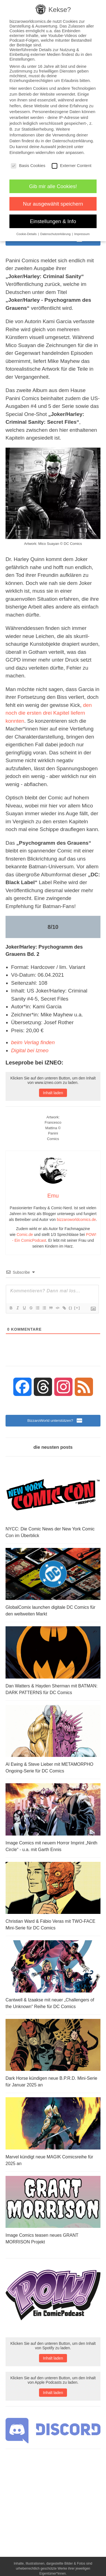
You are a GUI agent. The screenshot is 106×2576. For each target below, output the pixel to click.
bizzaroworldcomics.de (76, 1219)
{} (71, 1308)
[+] (77, 1308)
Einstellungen (21, 152)
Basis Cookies (28, 165)
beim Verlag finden (33, 1042)
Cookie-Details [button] (26, 234)
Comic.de (25, 1234)
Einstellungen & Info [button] (53, 221)
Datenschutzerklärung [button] (56, 234)
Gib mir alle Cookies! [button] (53, 186)
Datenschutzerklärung (72, 140)
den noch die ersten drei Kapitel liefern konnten (49, 713)
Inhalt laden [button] (53, 1093)
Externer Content (71, 165)
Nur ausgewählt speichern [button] (53, 204)
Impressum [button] (82, 234)
